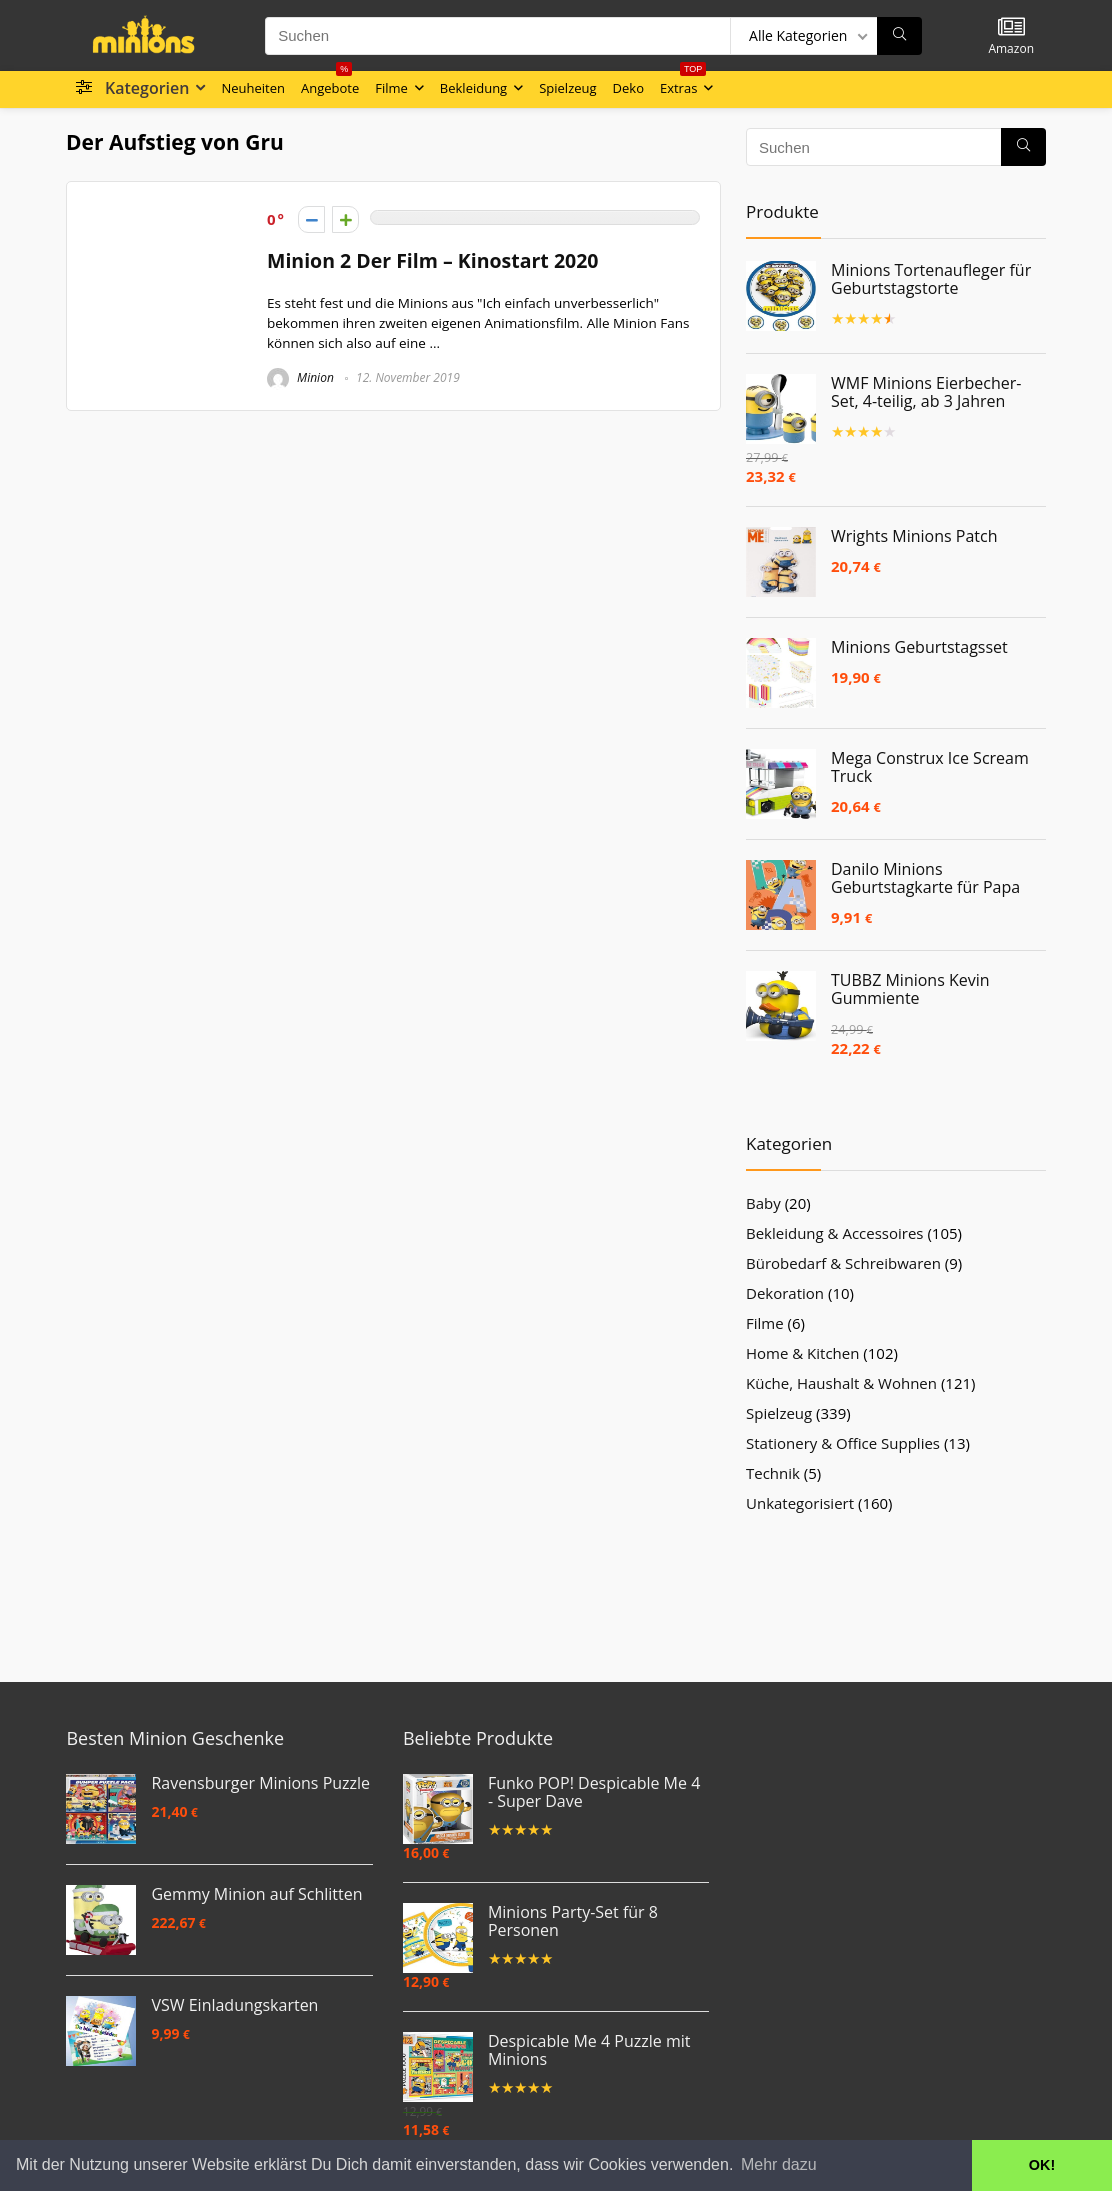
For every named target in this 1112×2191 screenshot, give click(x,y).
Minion (300, 377)
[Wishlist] (1011, 27)
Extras (683, 84)
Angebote (330, 84)
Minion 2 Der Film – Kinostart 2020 (433, 260)
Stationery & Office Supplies (843, 1443)
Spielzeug (567, 88)
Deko (628, 88)
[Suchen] (899, 36)
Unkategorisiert (800, 1503)
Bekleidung (473, 88)
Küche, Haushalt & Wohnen (841, 1383)
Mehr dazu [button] (779, 2164)
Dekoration (785, 1293)
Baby (763, 1203)
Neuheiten (253, 88)
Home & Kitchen (802, 1353)
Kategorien (147, 88)
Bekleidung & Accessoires (835, 1233)
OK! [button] (1042, 2165)
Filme (391, 88)
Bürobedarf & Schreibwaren (843, 1263)
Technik (773, 1473)
